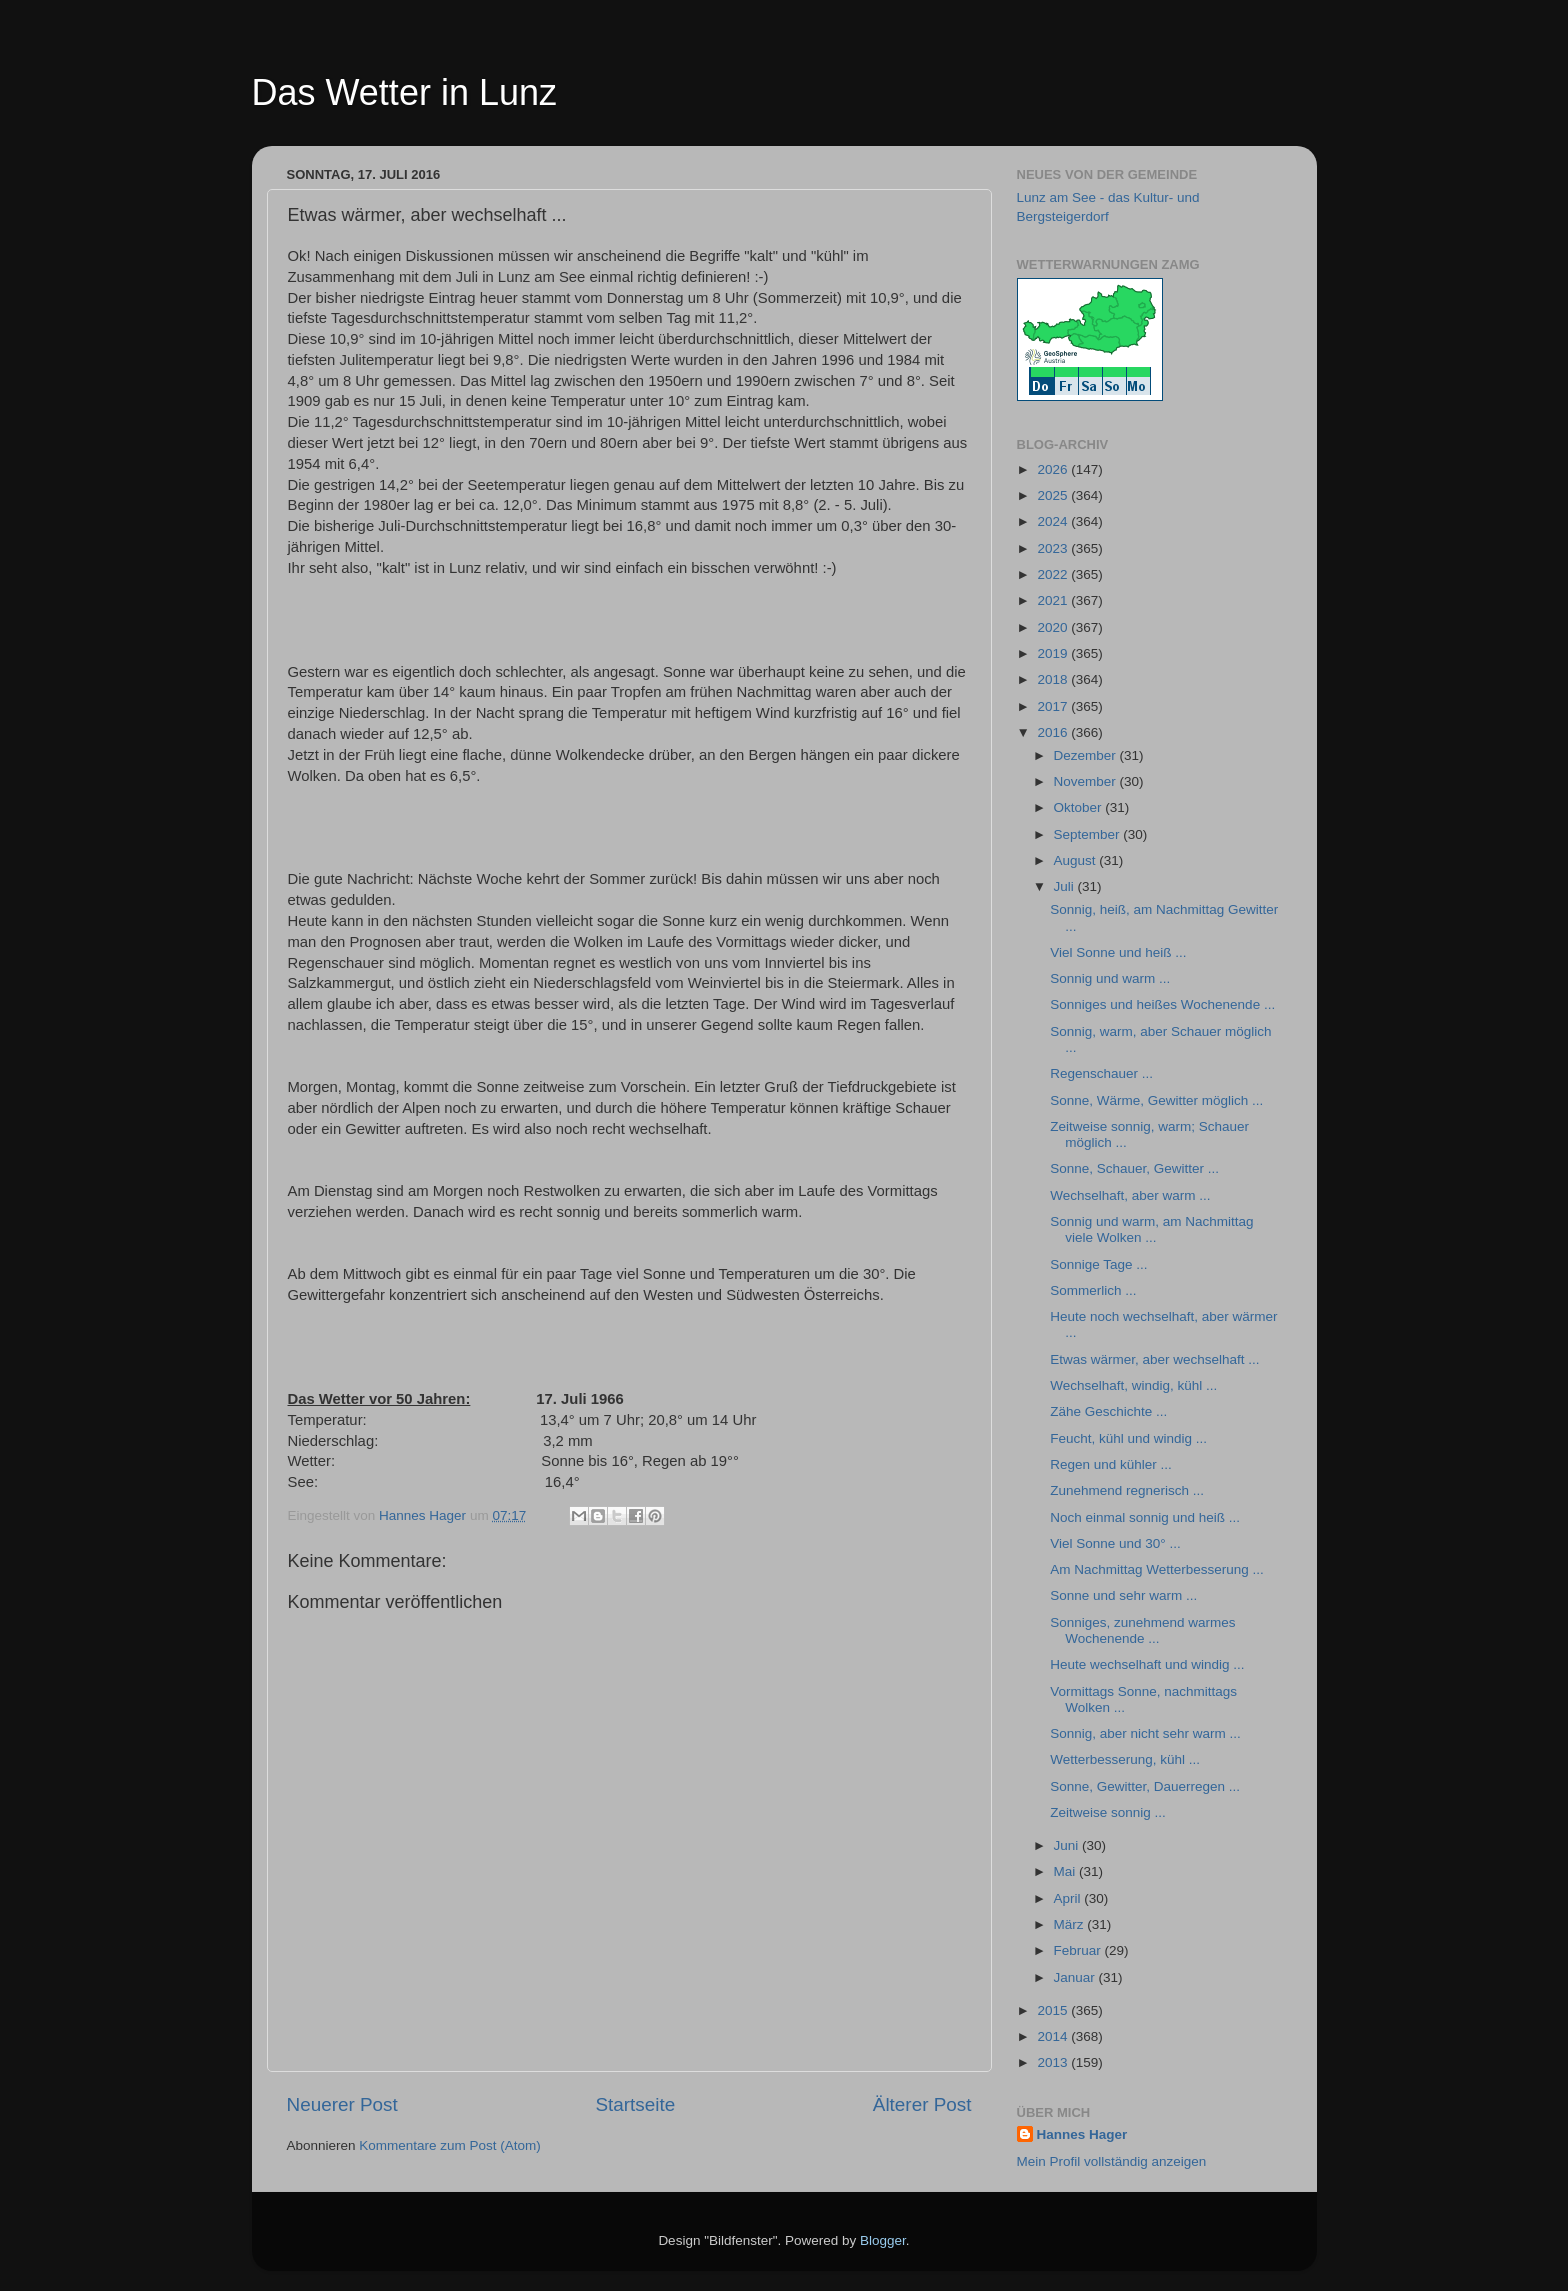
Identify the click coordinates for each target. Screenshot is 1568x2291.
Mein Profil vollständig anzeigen (1112, 2161)
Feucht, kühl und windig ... (1128, 1438)
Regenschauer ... (1101, 1073)
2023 (1054, 548)
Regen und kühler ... (1111, 1464)
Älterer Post (922, 2104)
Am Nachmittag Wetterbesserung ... (1157, 1569)
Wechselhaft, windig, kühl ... (1133, 1385)
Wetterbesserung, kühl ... (1125, 1759)
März (1071, 1924)
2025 (1054, 495)
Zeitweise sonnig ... (1108, 1812)
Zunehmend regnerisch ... (1127, 1490)
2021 (1054, 600)
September (1089, 834)
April (1069, 1898)
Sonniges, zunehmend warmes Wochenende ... (1142, 1630)
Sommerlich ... (1093, 1290)
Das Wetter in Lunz (404, 92)
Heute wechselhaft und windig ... (1147, 1664)
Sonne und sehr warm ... (1123, 1595)
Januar (1076, 1977)
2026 (1054, 469)
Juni (1068, 1845)
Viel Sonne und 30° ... (1115, 1543)
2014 (1054, 2036)
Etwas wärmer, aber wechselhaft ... (1154, 1359)
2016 (1054, 732)
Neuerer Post (342, 2104)
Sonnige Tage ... (1098, 1264)
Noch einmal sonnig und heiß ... (1145, 1517)
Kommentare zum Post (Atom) (450, 2145)
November (1087, 781)
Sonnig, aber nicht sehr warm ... (1145, 1733)
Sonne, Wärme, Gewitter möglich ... (1156, 1100)
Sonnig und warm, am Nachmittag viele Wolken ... (1151, 1229)
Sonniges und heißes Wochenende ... (1162, 1004)
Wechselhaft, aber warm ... (1130, 1195)
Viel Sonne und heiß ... (1118, 952)
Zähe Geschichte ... (1108, 1411)
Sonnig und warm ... (1110, 978)
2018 (1054, 679)
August (1077, 860)
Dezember (1087, 755)
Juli (1066, 886)
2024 (1054, 521)
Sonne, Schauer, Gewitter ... (1134, 1168)
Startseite (635, 2104)
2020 (1054, 627)
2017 (1054, 706)
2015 (1054, 2010)
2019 (1054, 653)
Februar (1079, 1950)
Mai (1067, 1871)
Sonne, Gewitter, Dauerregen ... (1145, 1786)
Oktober (1080, 807)
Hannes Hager (1082, 2134)
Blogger (883, 2240)
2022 (1054, 574)
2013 (1054, 2062)
